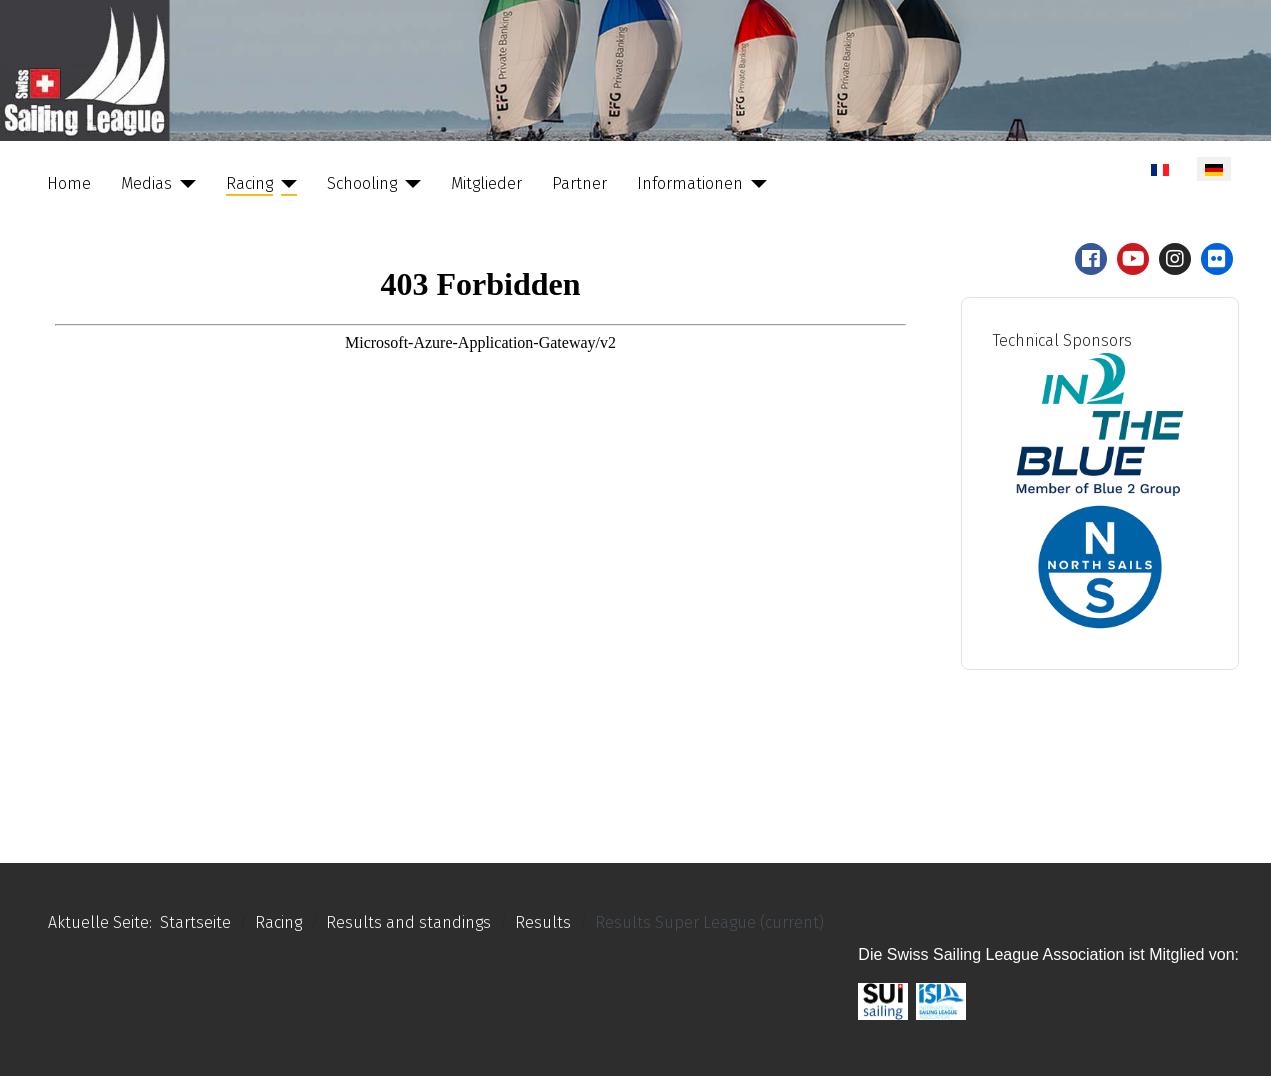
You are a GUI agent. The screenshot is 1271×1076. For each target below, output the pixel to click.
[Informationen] (755, 184)
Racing (249, 183)
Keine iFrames (480, 533)
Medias (146, 183)
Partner (579, 183)
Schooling (362, 183)
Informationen (690, 183)
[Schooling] (409, 184)
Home (69, 183)
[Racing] (285, 184)
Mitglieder (486, 183)
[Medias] (184, 184)
